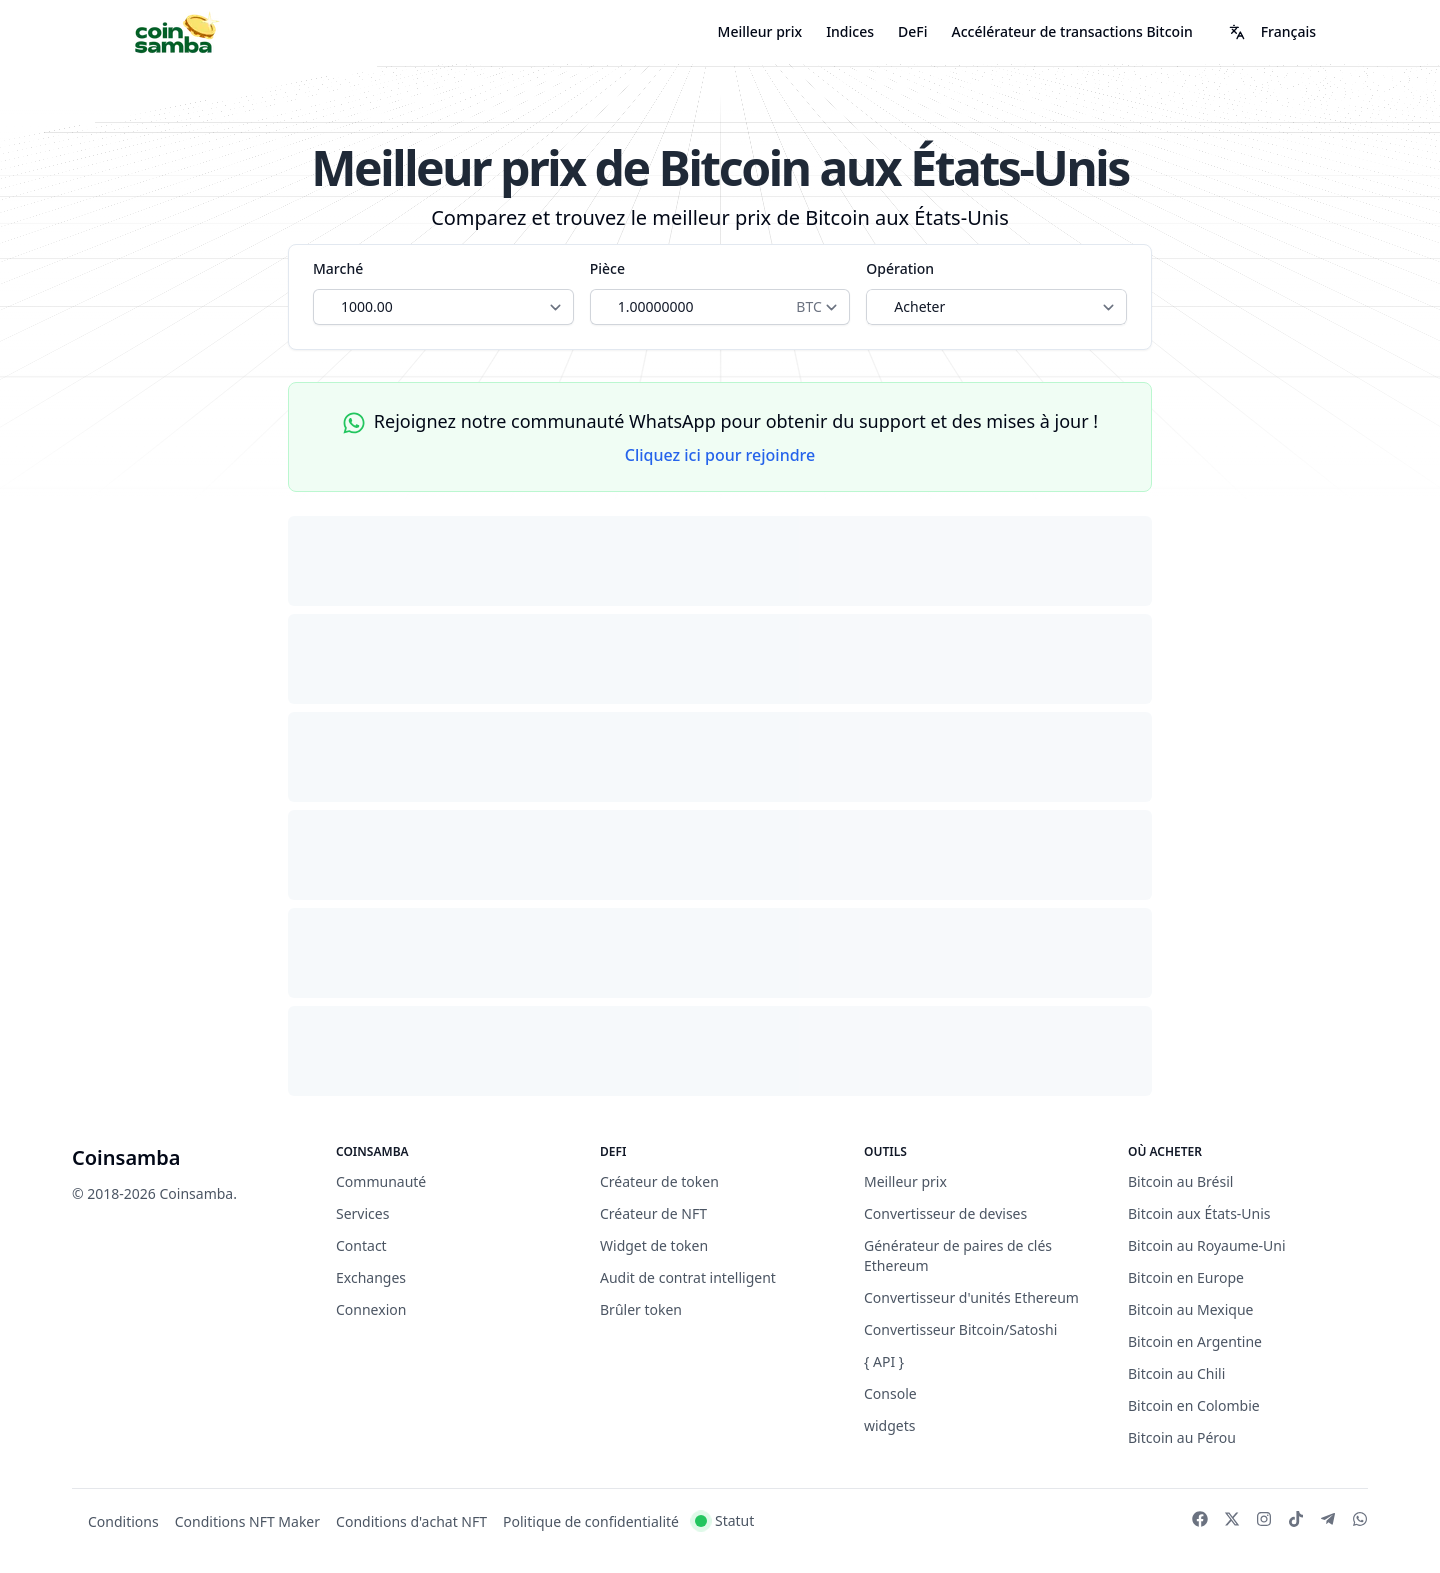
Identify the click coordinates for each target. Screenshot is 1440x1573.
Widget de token (654, 1245)
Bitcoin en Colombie (1194, 1405)
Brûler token (641, 1309)
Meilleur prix (760, 31)
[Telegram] (1328, 1519)
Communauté (381, 1181)
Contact (361, 1245)
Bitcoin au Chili (1176, 1373)
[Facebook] (1200, 1519)
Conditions (123, 1521)
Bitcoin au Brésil (1180, 1181)
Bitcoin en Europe (1186, 1277)
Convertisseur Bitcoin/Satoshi (960, 1329)
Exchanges (371, 1277)
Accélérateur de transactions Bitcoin (1072, 31)
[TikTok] (1296, 1519)
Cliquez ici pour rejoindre (720, 455)
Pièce (607, 268)
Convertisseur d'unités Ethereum (971, 1297)
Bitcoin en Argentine (1195, 1341)
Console (890, 1393)
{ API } (884, 1361)
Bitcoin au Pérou (1182, 1437)
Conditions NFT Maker (247, 1521)
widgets (890, 1425)
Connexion (371, 1309)
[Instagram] (1264, 1519)
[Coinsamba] (176, 32)
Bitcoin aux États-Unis (1199, 1213)
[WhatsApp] (1360, 1519)
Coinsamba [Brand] (126, 1157)
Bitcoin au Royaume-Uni (1207, 1245)
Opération (900, 268)
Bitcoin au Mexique (1191, 1309)
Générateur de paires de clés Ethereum (958, 1255)
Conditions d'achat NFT (411, 1521)
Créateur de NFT (653, 1213)
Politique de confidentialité (591, 1521)
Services (362, 1213)
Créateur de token (659, 1181)
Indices (850, 31)
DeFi (912, 31)
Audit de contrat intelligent (688, 1277)
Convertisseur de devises (945, 1213)
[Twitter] (1232, 1519)
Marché (338, 268)
